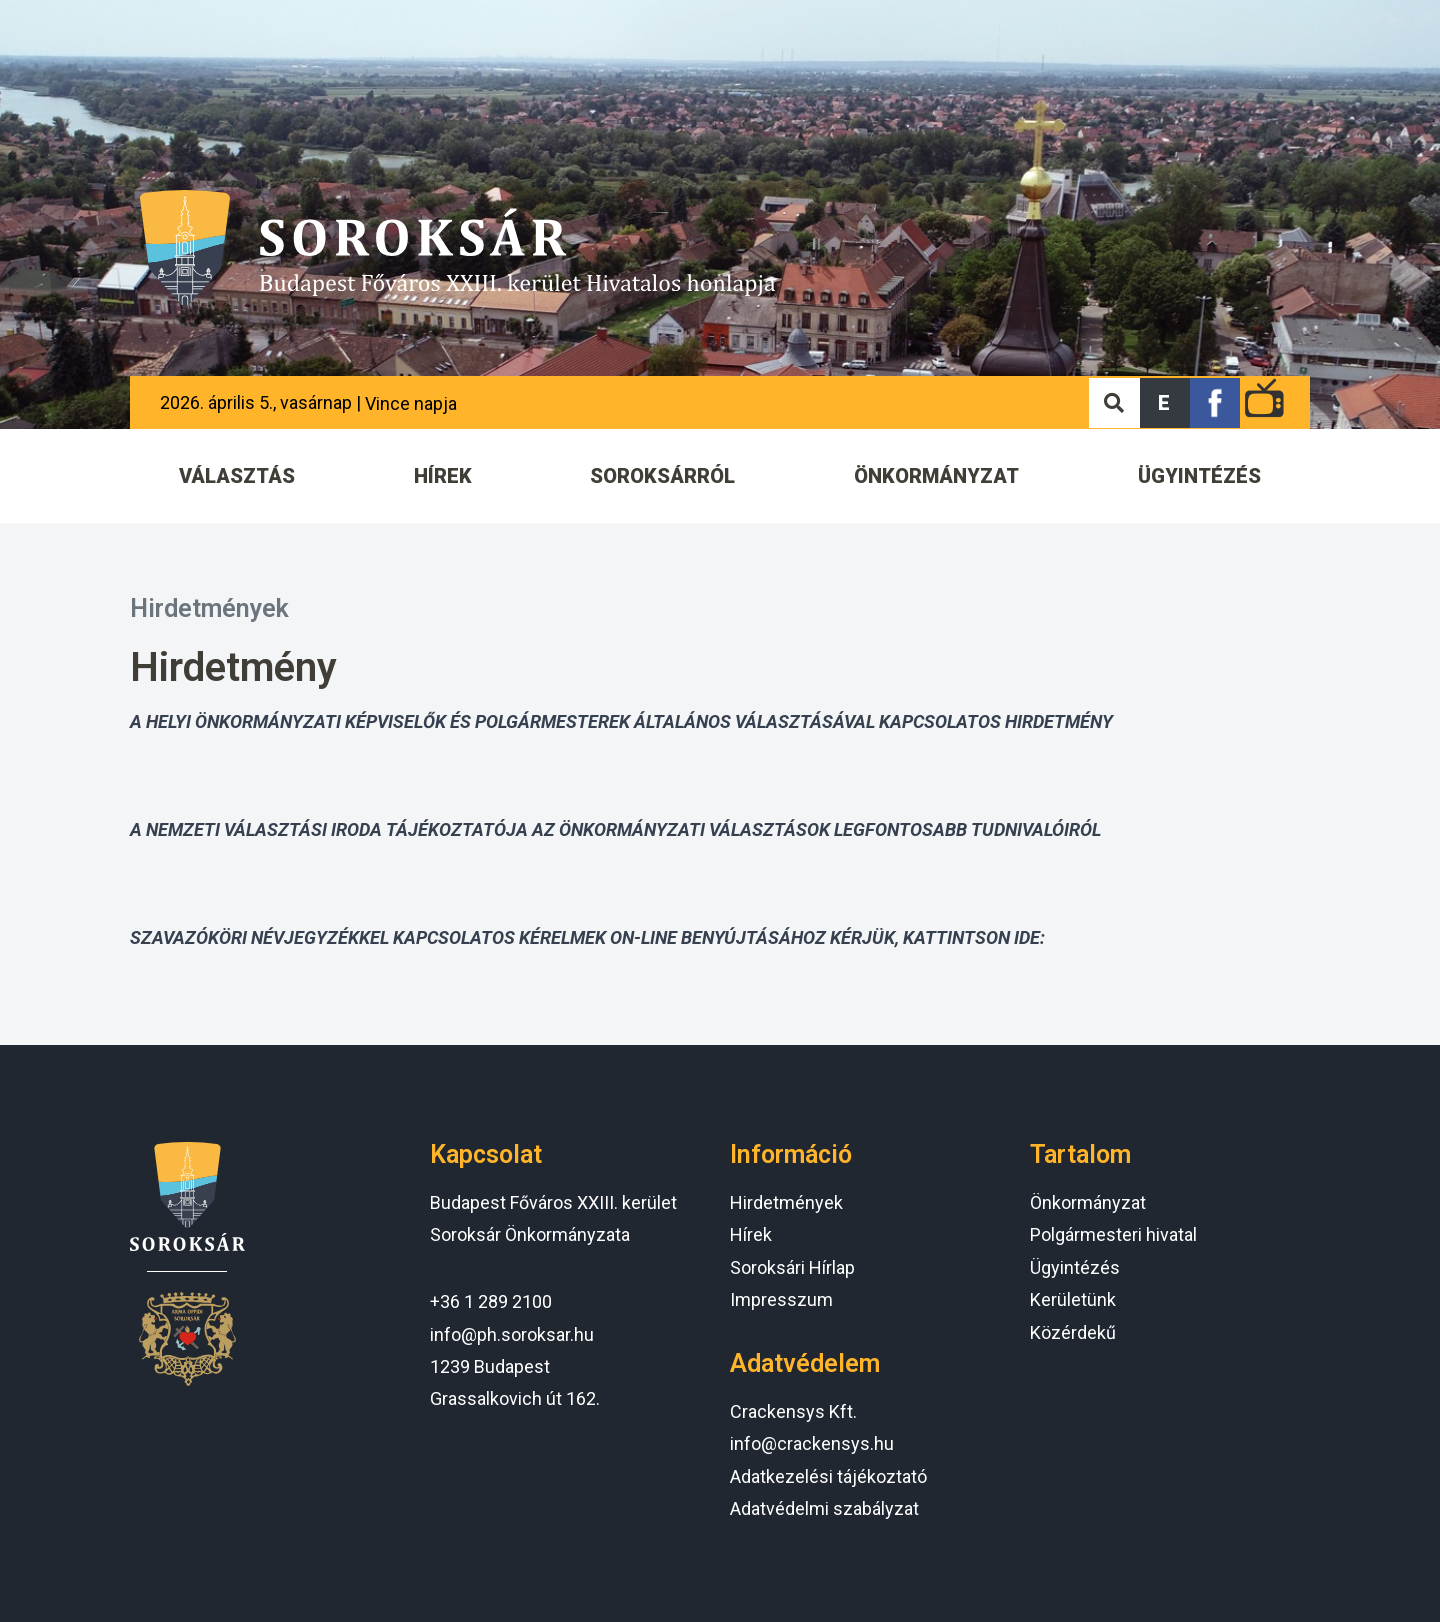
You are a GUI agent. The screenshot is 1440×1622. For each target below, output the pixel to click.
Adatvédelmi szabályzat (824, 1508)
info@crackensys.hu (812, 1443)
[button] (1165, 403)
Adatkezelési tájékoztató (828, 1476)
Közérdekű (1073, 1332)
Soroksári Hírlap (792, 1267)
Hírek (751, 1234)
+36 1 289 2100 (491, 1301)
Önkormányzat (1088, 1202)
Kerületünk (1073, 1299)
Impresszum (781, 1299)
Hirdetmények (209, 608)
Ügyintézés (1075, 1267)
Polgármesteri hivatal (1113, 1234)
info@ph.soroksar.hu (512, 1334)
